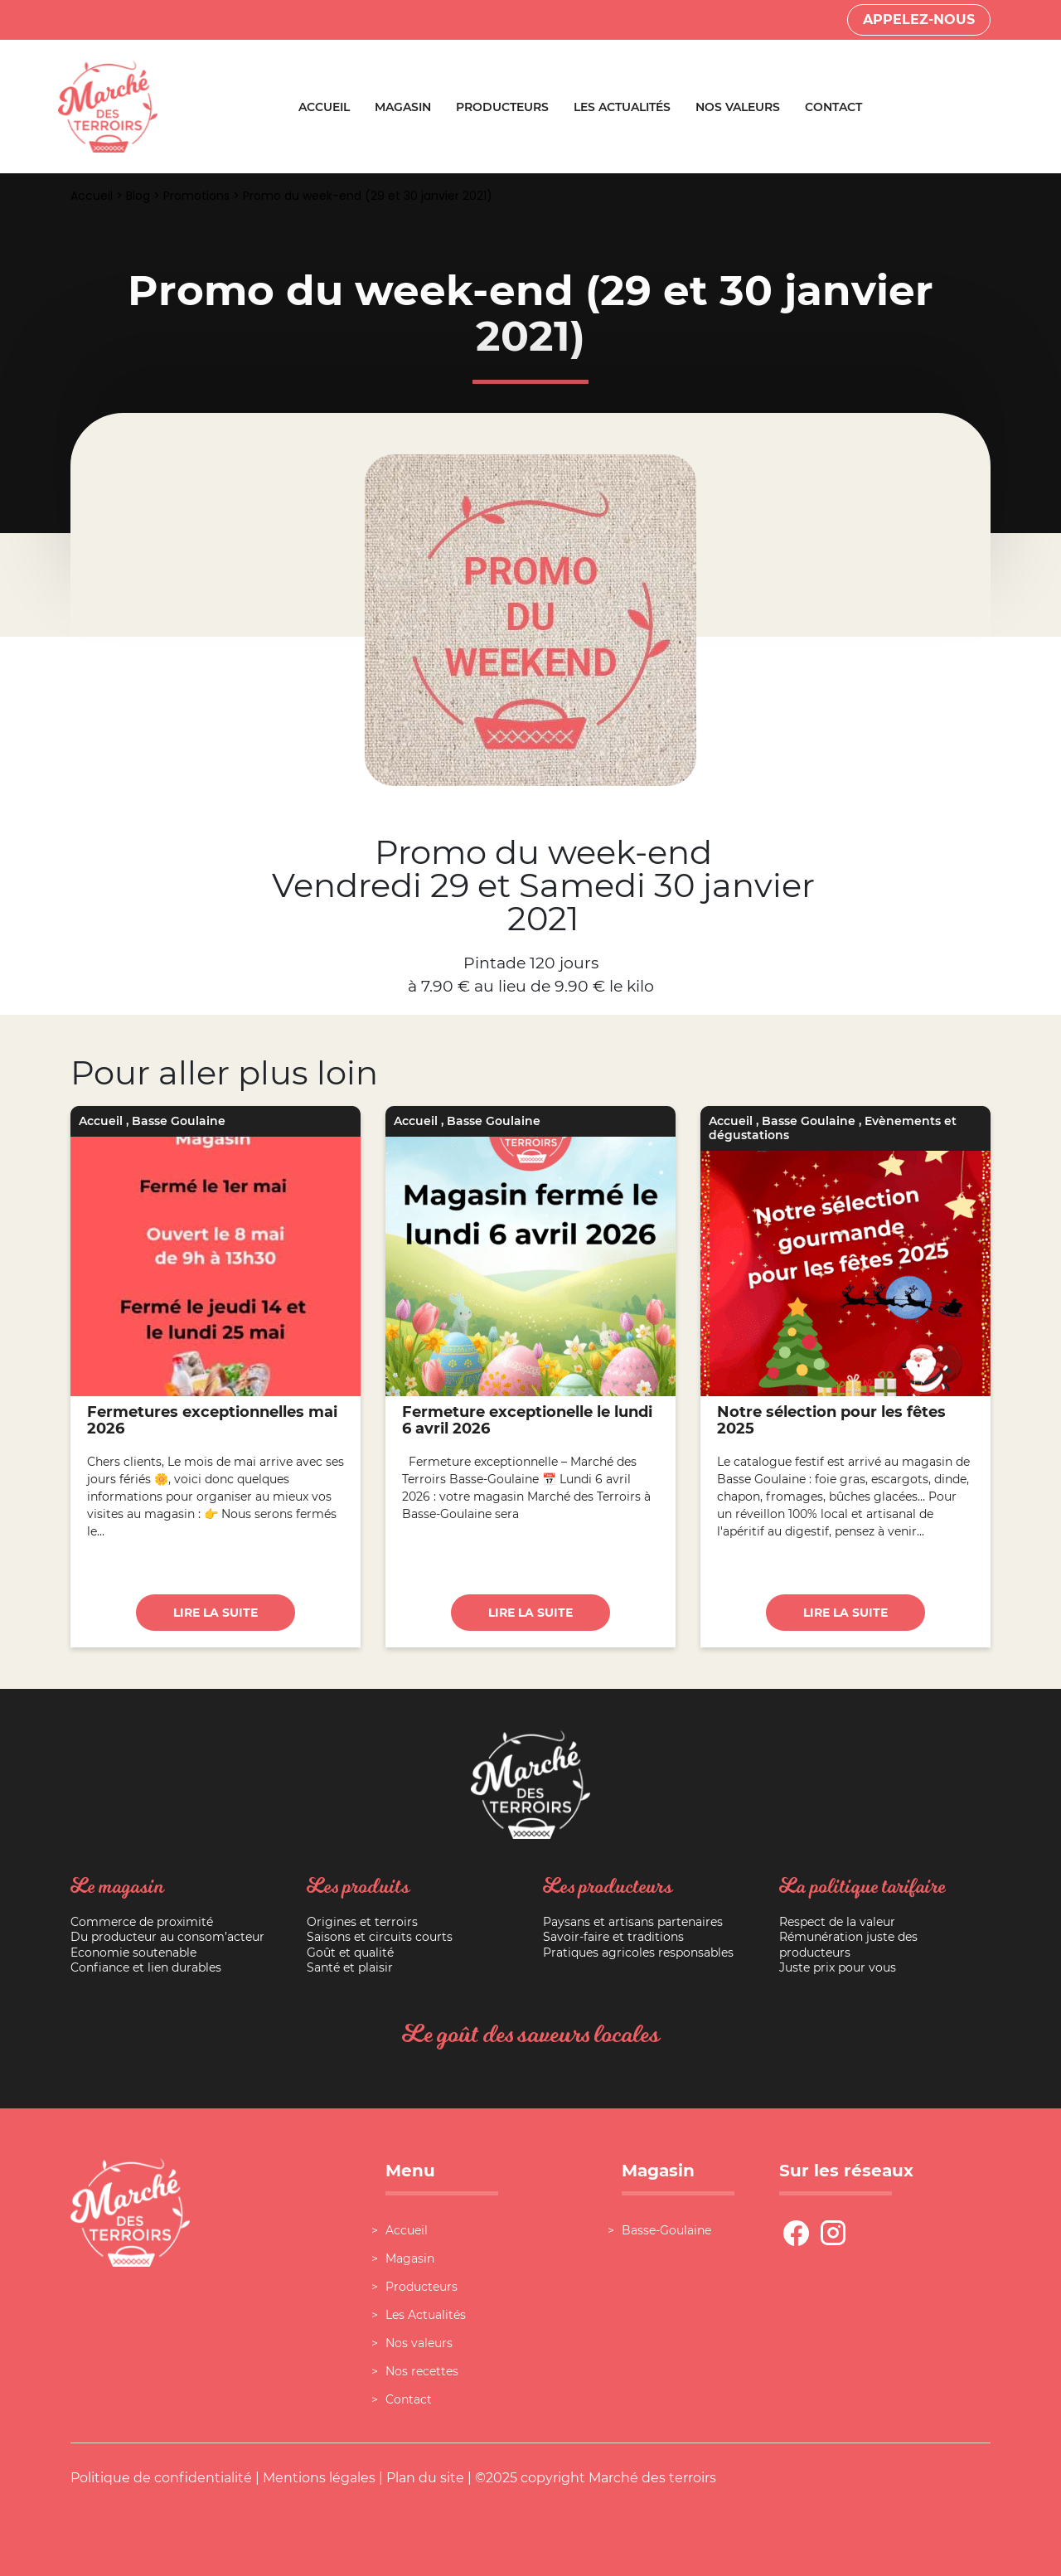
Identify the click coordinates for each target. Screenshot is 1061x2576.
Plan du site (425, 2478)
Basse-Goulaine (666, 2230)
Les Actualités (622, 106)
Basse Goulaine (178, 1120)
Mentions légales (319, 2478)
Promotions (196, 195)
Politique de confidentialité (161, 2478)
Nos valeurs (737, 106)
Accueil (324, 106)
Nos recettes (421, 2371)
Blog (138, 195)
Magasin (403, 106)
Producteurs (502, 106)
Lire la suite (215, 1612)
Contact (833, 106)
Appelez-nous (919, 19)
